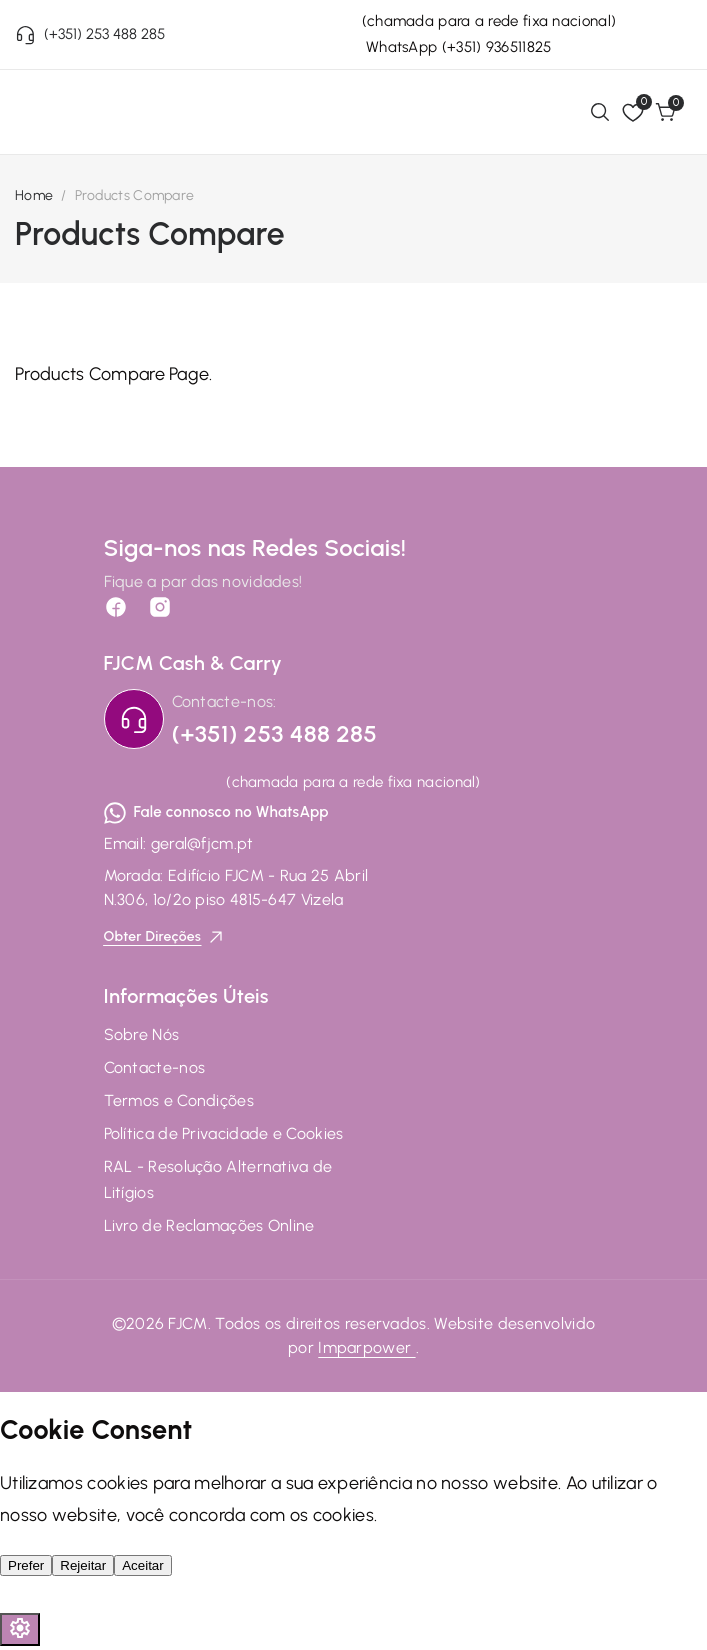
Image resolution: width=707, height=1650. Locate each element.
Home (34, 195)
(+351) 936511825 (497, 47)
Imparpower (366, 1347)
